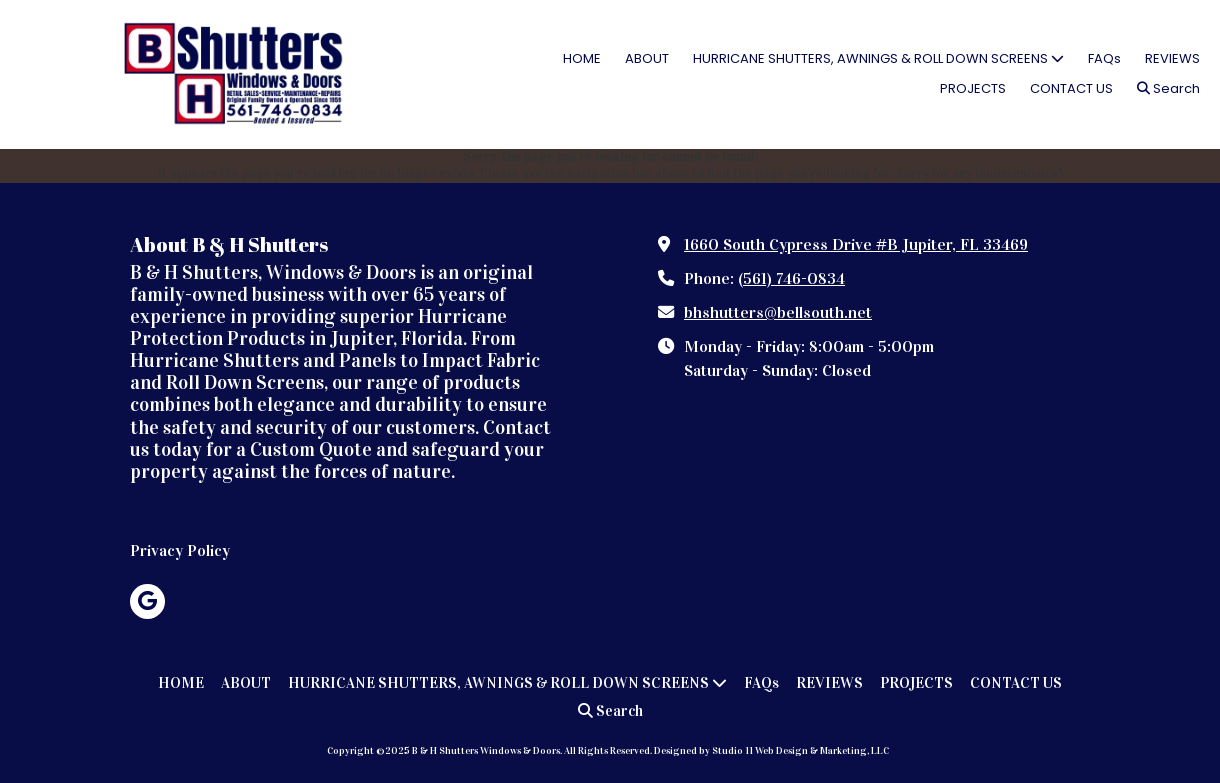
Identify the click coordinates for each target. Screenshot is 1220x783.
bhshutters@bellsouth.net (778, 312)
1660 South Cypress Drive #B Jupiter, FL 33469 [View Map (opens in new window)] (856, 244)
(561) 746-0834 (791, 278)
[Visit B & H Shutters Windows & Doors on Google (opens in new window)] (147, 601)
